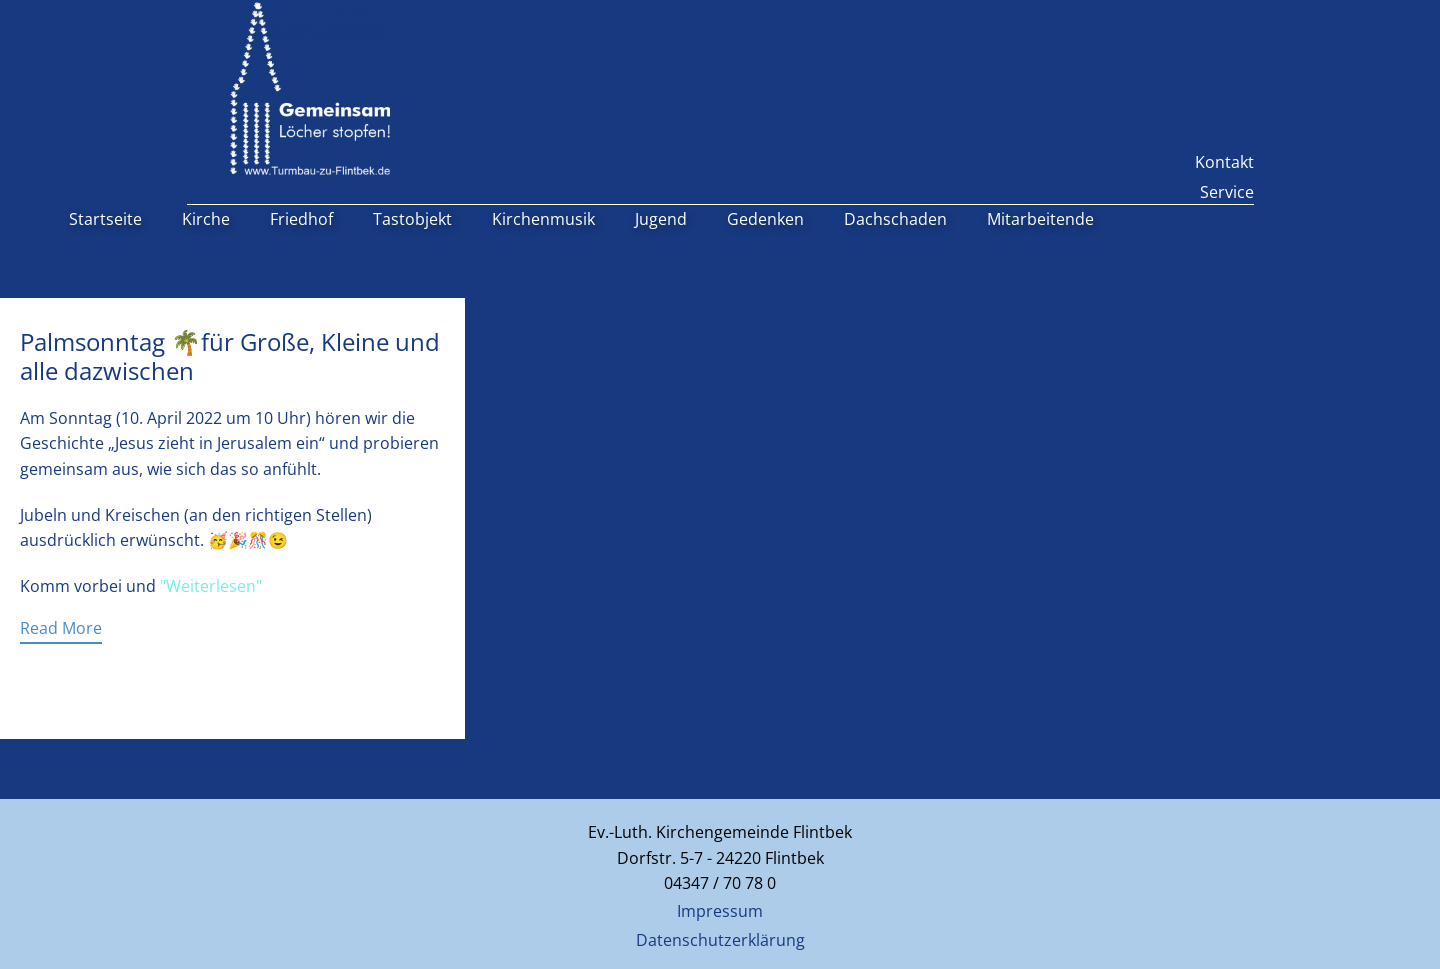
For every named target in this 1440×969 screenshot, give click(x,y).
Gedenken (765, 219)
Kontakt (1224, 162)
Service (1227, 192)
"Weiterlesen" (211, 586)
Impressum (720, 911)
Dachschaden (895, 219)
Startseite (105, 219)
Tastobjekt (412, 219)
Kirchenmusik (543, 219)
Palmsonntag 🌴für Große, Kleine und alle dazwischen (230, 356)
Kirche (206, 219)
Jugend (661, 219)
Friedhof (301, 219)
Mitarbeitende (1040, 219)
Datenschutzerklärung (720, 940)
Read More (61, 628)
